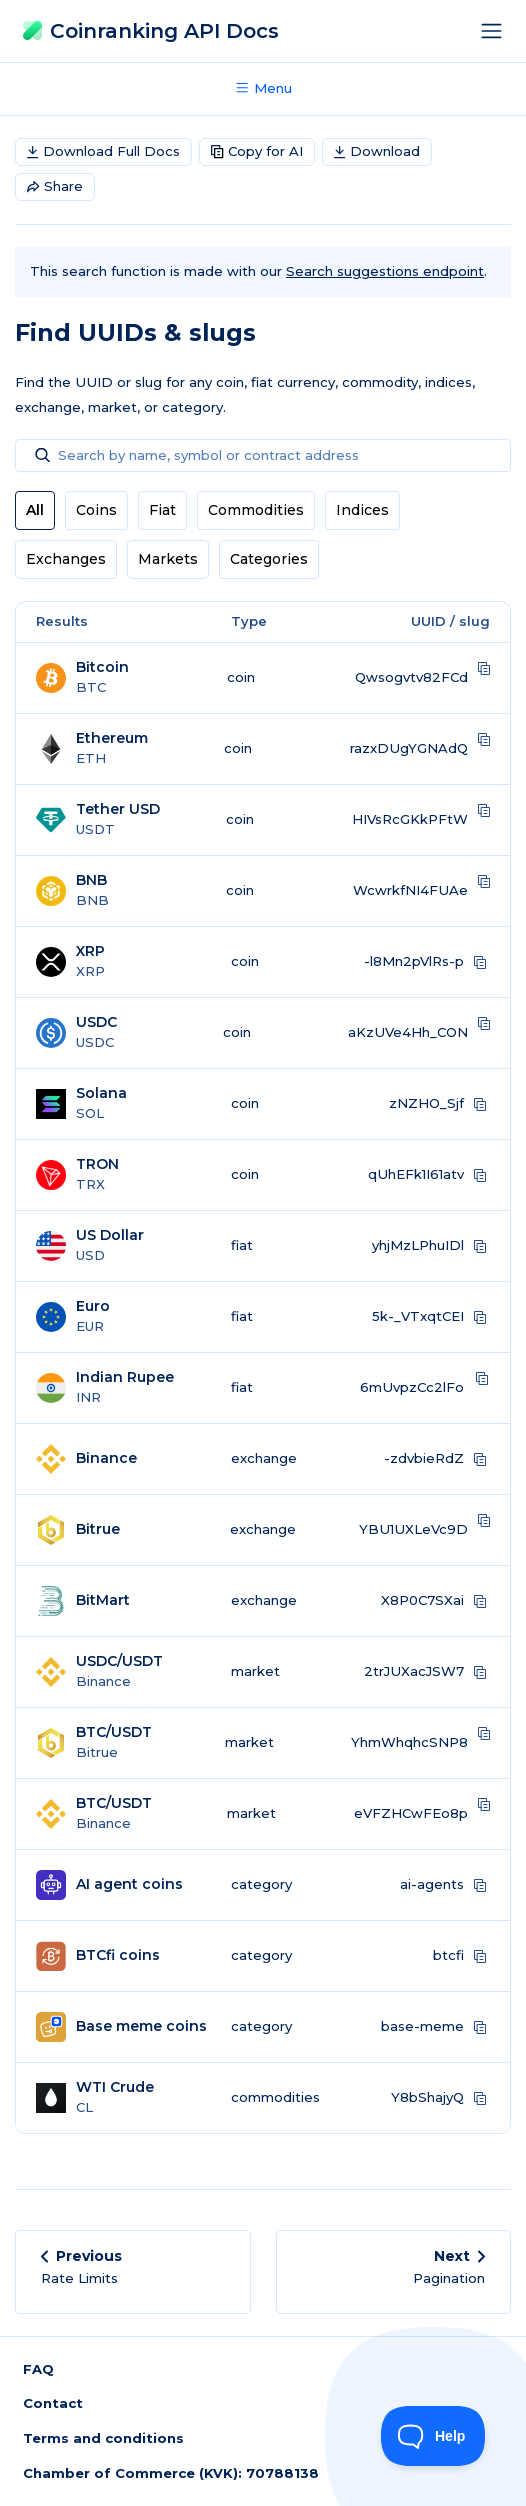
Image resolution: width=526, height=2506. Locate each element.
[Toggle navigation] (497, 31)
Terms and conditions (103, 2438)
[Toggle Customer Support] (433, 2436)
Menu (263, 88)
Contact (53, 2403)
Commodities (256, 510)
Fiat (162, 510)
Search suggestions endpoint (385, 271)
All (35, 510)
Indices (362, 510)
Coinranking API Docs (151, 30)
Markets (168, 559)
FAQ (38, 2369)
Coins (96, 510)
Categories (269, 559)
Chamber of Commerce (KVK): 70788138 (171, 2473)
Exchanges (66, 559)
